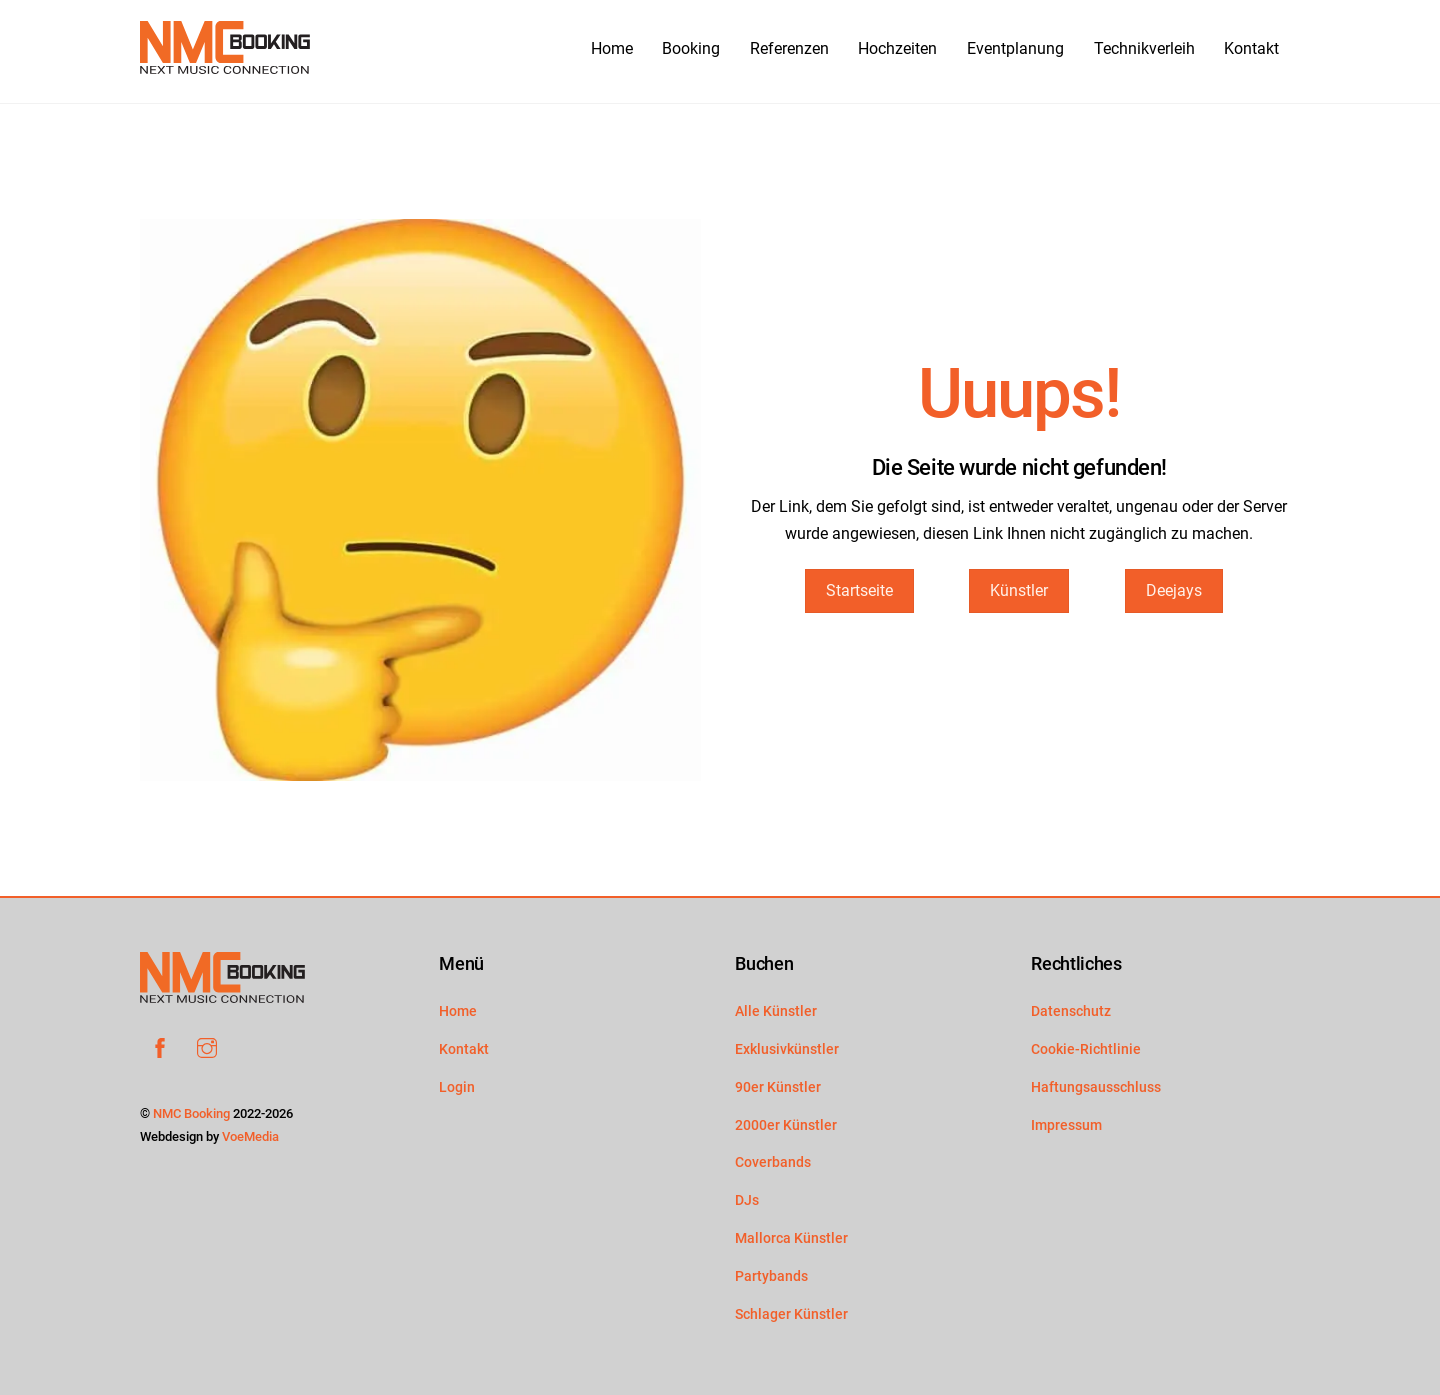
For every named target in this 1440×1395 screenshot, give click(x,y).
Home (579, 48)
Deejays (1174, 590)
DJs (747, 1200)
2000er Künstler (786, 1125)
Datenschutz (1071, 1011)
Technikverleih (1144, 48)
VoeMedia (250, 1136)
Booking (679, 47)
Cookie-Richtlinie (1086, 1049)
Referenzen (789, 48)
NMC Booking (191, 1113)
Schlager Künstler (791, 1314)
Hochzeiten (897, 48)
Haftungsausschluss (1096, 1087)
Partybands (771, 1276)
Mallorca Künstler (791, 1238)
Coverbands (773, 1162)
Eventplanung (1015, 48)
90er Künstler (778, 1087)
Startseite (859, 590)
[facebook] (160, 1046)
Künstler (1019, 590)
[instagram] (207, 1046)
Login (457, 1087)
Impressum (1066, 1125)
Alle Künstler (776, 1011)
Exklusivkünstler (787, 1049)
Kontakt (1251, 48)
